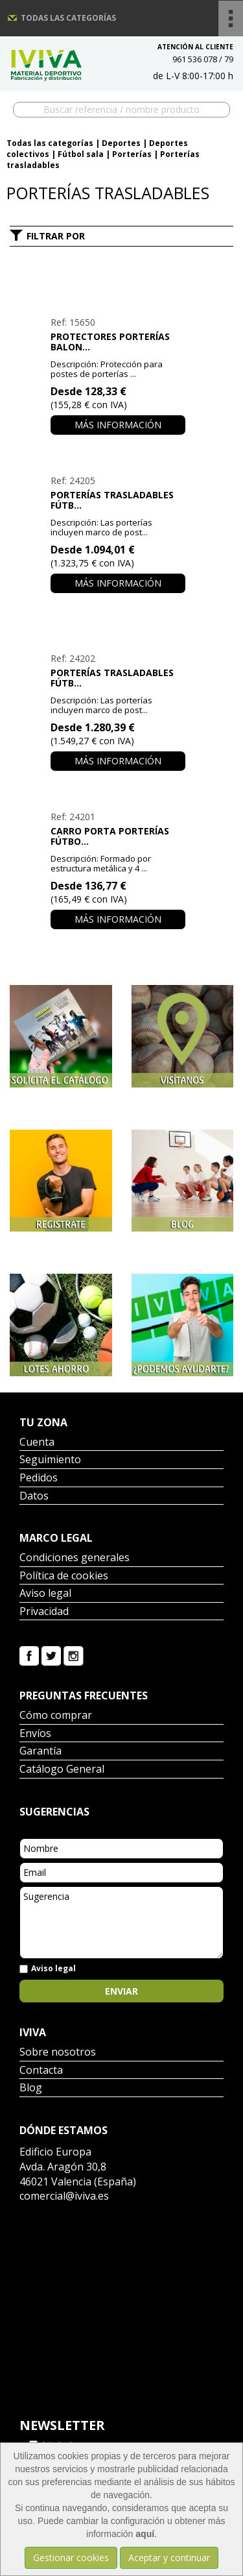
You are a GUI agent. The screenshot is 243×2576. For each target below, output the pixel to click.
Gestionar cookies (71, 2557)
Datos (34, 1496)
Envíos (35, 1734)
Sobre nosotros (57, 2053)
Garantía (40, 1751)
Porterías (132, 154)
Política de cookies (63, 1576)
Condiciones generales (74, 1558)
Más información (118, 425)
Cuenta (36, 1443)
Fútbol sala (81, 154)
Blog (30, 2088)
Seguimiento (50, 1460)
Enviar (121, 1991)
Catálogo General (61, 1770)
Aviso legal (45, 1594)
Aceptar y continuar (169, 2557)
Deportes (121, 143)
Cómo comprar (55, 1716)
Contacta (41, 2071)
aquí (144, 2534)
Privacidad (44, 1612)
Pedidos (38, 1478)
